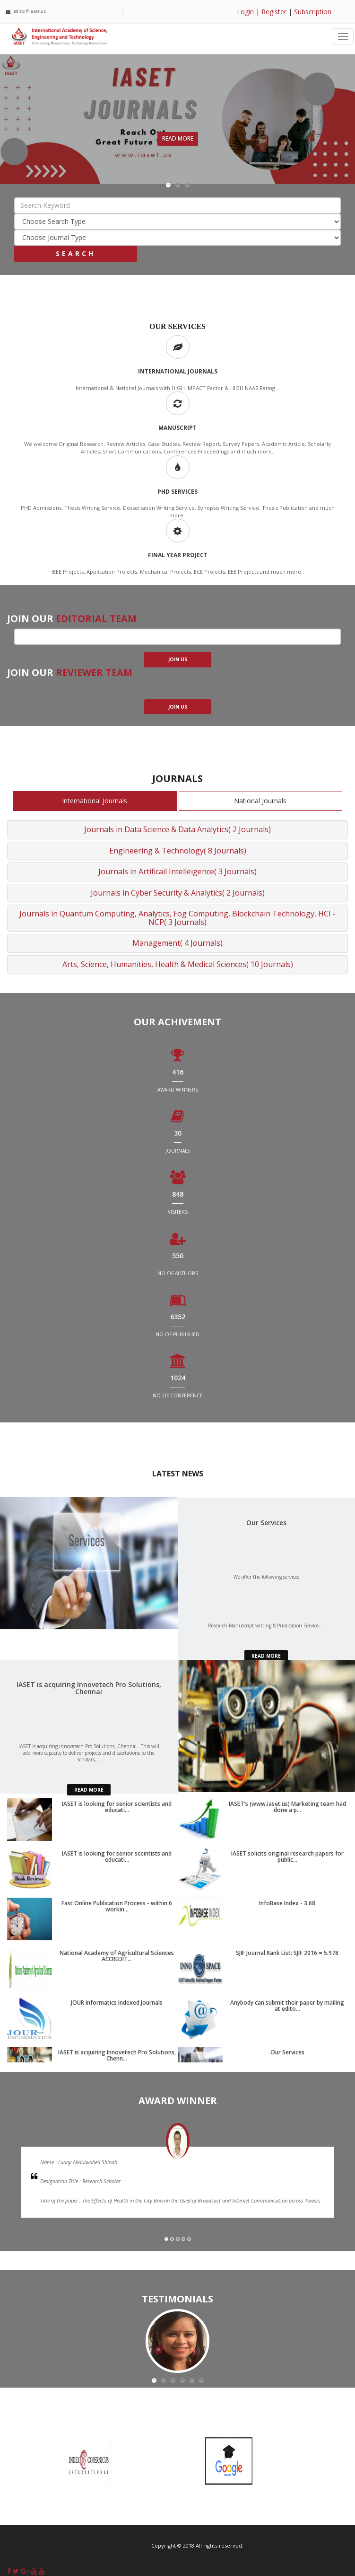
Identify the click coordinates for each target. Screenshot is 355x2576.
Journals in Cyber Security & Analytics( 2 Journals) (178, 893)
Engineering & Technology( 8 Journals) (177, 850)
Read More (177, 138)
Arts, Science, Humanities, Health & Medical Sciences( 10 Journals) (177, 964)
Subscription (312, 11)
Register (273, 11)
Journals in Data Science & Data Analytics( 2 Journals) (177, 829)
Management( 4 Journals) (177, 943)
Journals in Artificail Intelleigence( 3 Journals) (177, 871)
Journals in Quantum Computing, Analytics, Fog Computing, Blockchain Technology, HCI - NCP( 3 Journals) (177, 917)
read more (266, 1655)
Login (245, 11)
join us (177, 659)
